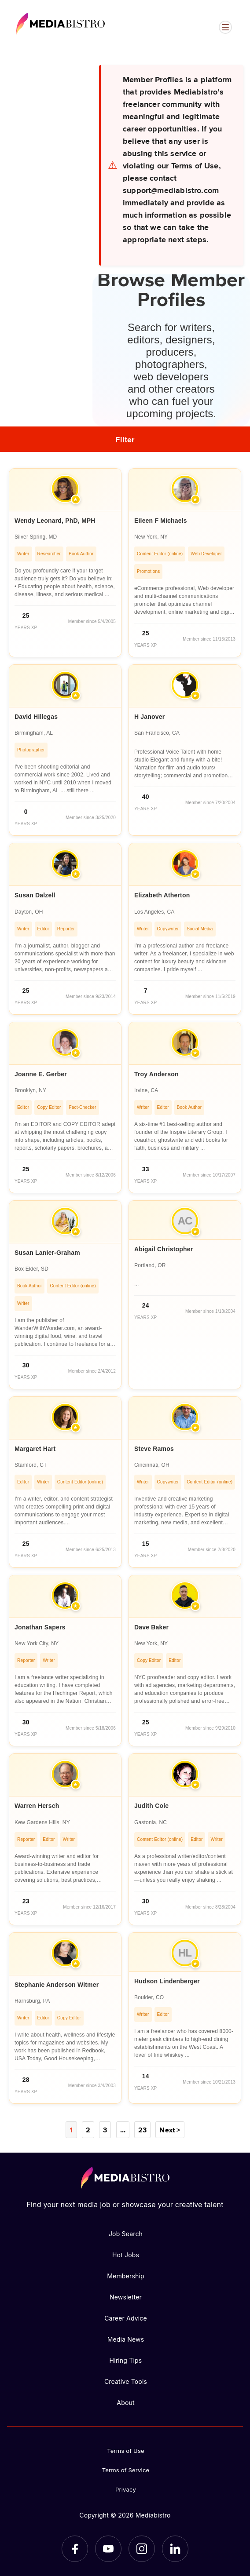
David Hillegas (36, 716)
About (125, 2402)
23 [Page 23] (142, 2129)
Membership (125, 2276)
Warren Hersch (37, 1805)
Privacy (125, 2489)
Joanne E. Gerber (41, 1074)
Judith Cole (151, 1805)
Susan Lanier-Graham (47, 1252)
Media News (125, 2339)
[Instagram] (142, 2549)
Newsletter (126, 2297)
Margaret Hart (35, 1448)
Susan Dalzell (35, 895)
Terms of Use (125, 2450)
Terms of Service (126, 2470)
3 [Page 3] (105, 2129)
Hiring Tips (126, 2360)
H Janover (149, 716)
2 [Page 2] (88, 2129)
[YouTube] (108, 2549)
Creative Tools (125, 2381)
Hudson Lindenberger (167, 1981)
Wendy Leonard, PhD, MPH (55, 520)
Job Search (126, 2233)
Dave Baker (151, 1627)
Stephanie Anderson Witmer (57, 1984)
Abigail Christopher (163, 1249)
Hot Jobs (125, 2255)
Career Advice (125, 2318)
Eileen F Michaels (160, 520)
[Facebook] (75, 2549)
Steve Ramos (154, 1448)
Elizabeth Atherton (162, 895)
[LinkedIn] (175, 2549)
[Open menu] (225, 27)
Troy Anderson (156, 1074)
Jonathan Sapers (40, 1627)
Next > (169, 2129)
